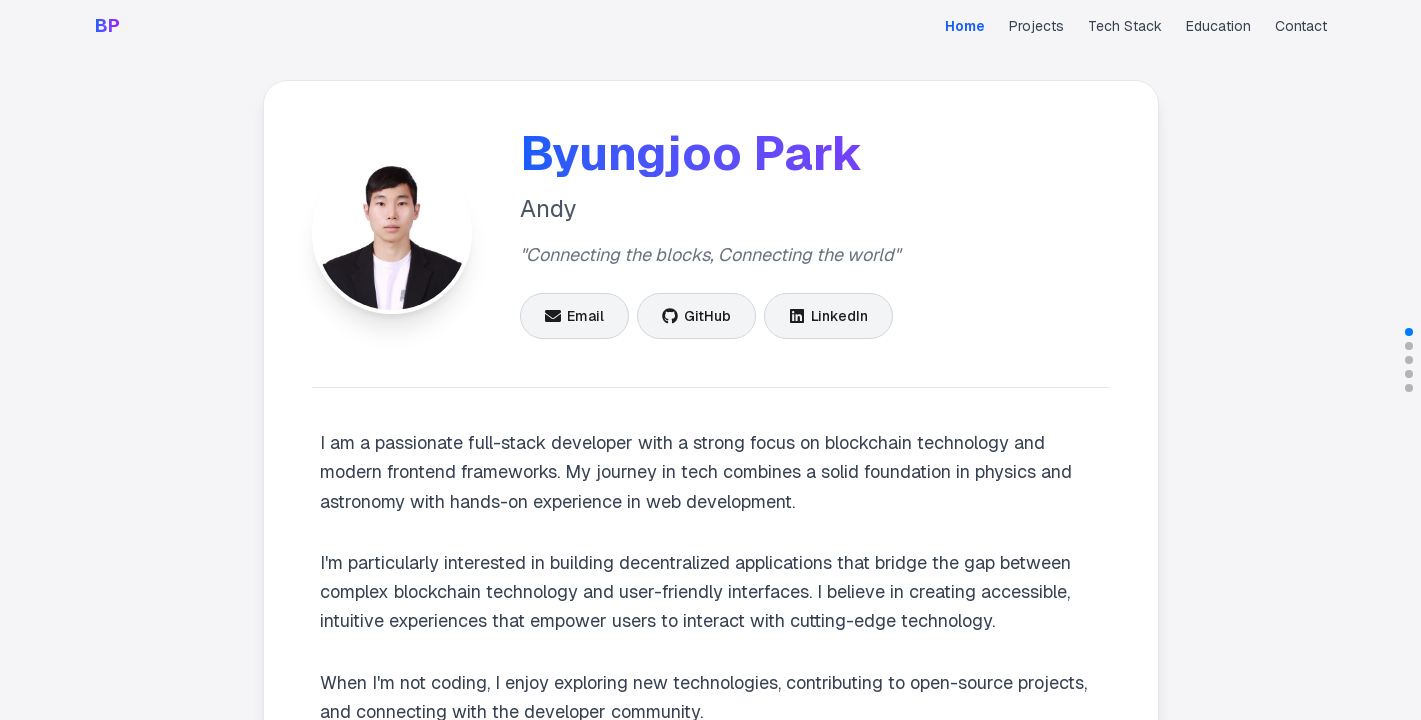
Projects (1036, 26)
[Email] (574, 316)
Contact (1301, 26)
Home (965, 26)
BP (107, 25)
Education (1218, 26)
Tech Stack (1125, 26)
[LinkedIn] (828, 316)
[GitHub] (696, 316)
